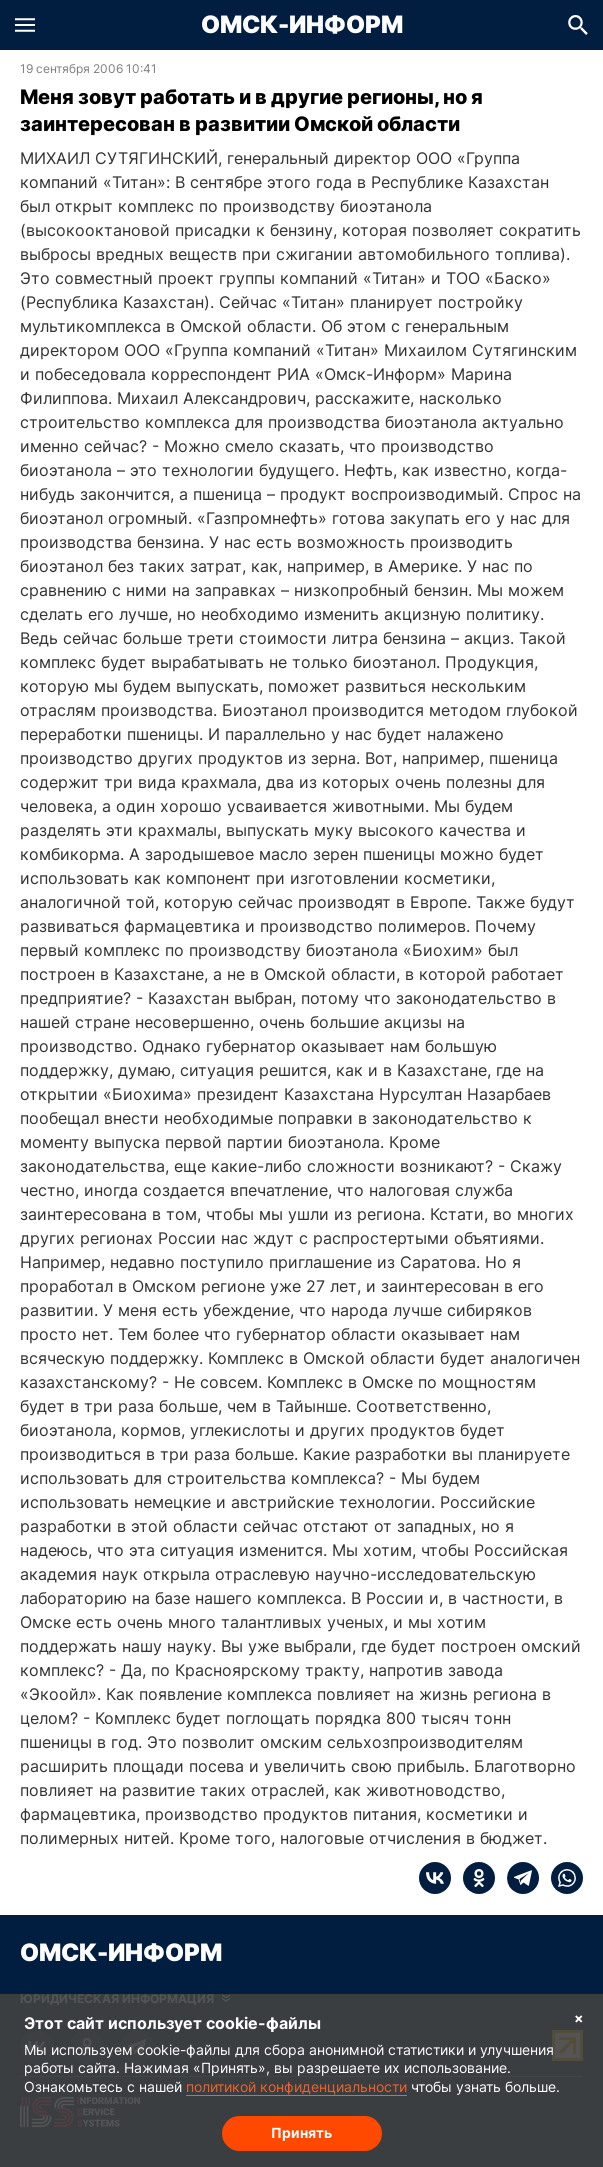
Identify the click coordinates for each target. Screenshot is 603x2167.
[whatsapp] (561, 1878)
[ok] (473, 1878)
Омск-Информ (302, 25)
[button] (25, 25)
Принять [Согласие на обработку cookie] (301, 2132)
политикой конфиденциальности (296, 2086)
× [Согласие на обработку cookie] (579, 2017)
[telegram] (517, 1878)
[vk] (435, 1878)
